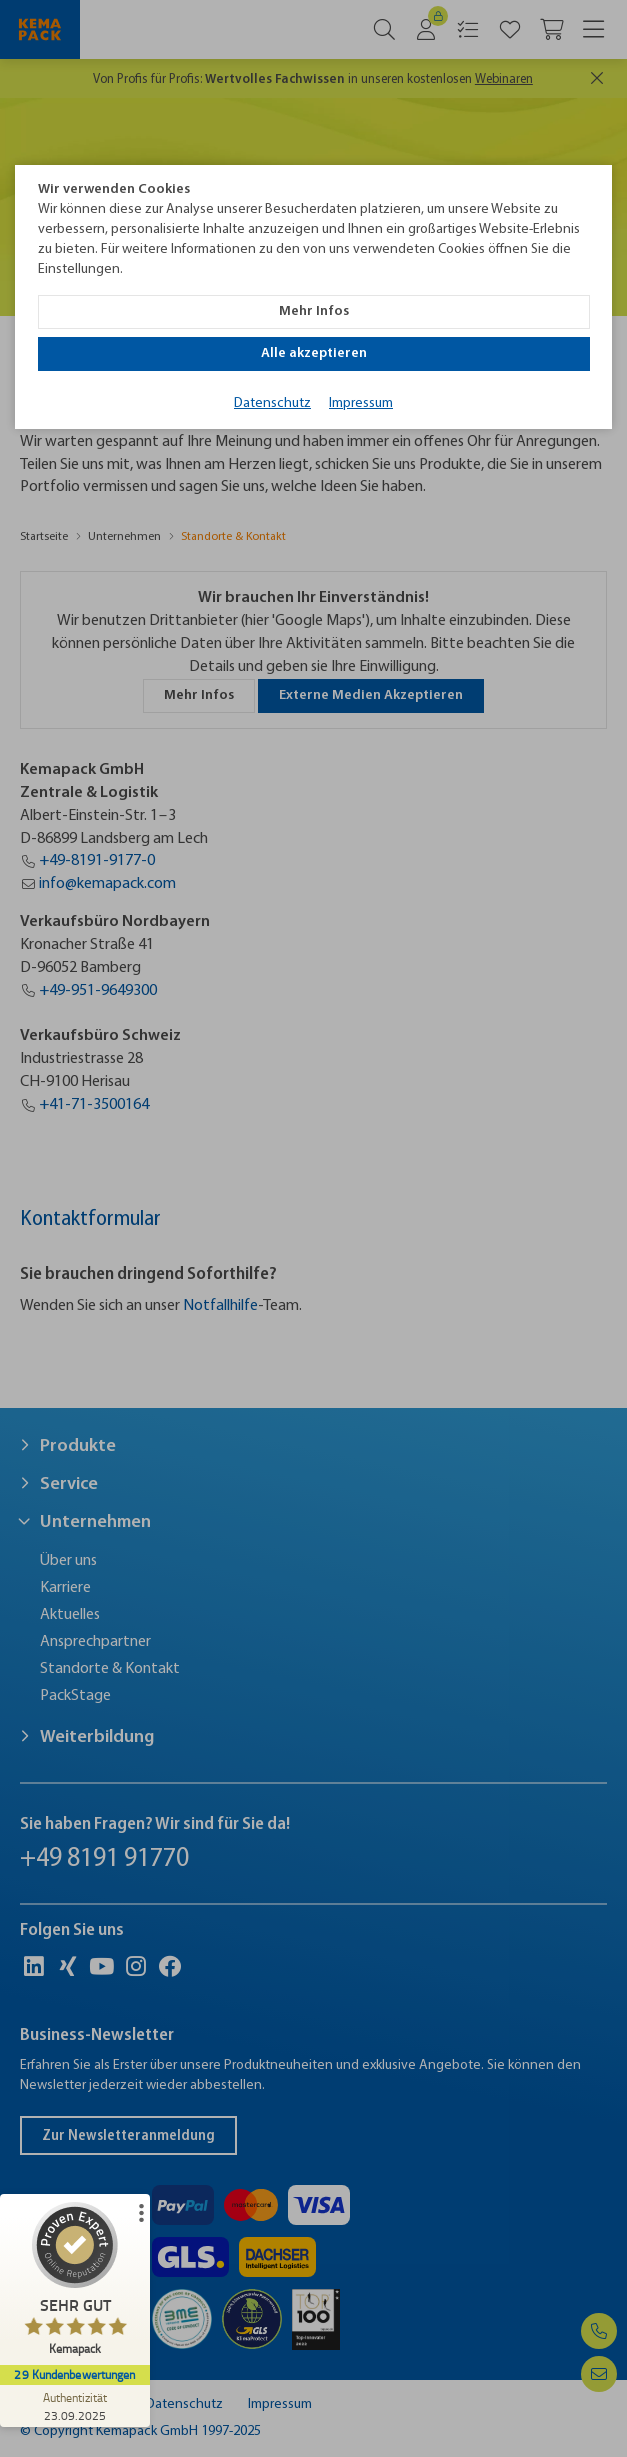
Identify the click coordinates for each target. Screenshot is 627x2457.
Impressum (361, 403)
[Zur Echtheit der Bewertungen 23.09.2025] (75, 2406)
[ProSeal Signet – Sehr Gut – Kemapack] (75, 2283)
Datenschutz (272, 403)
